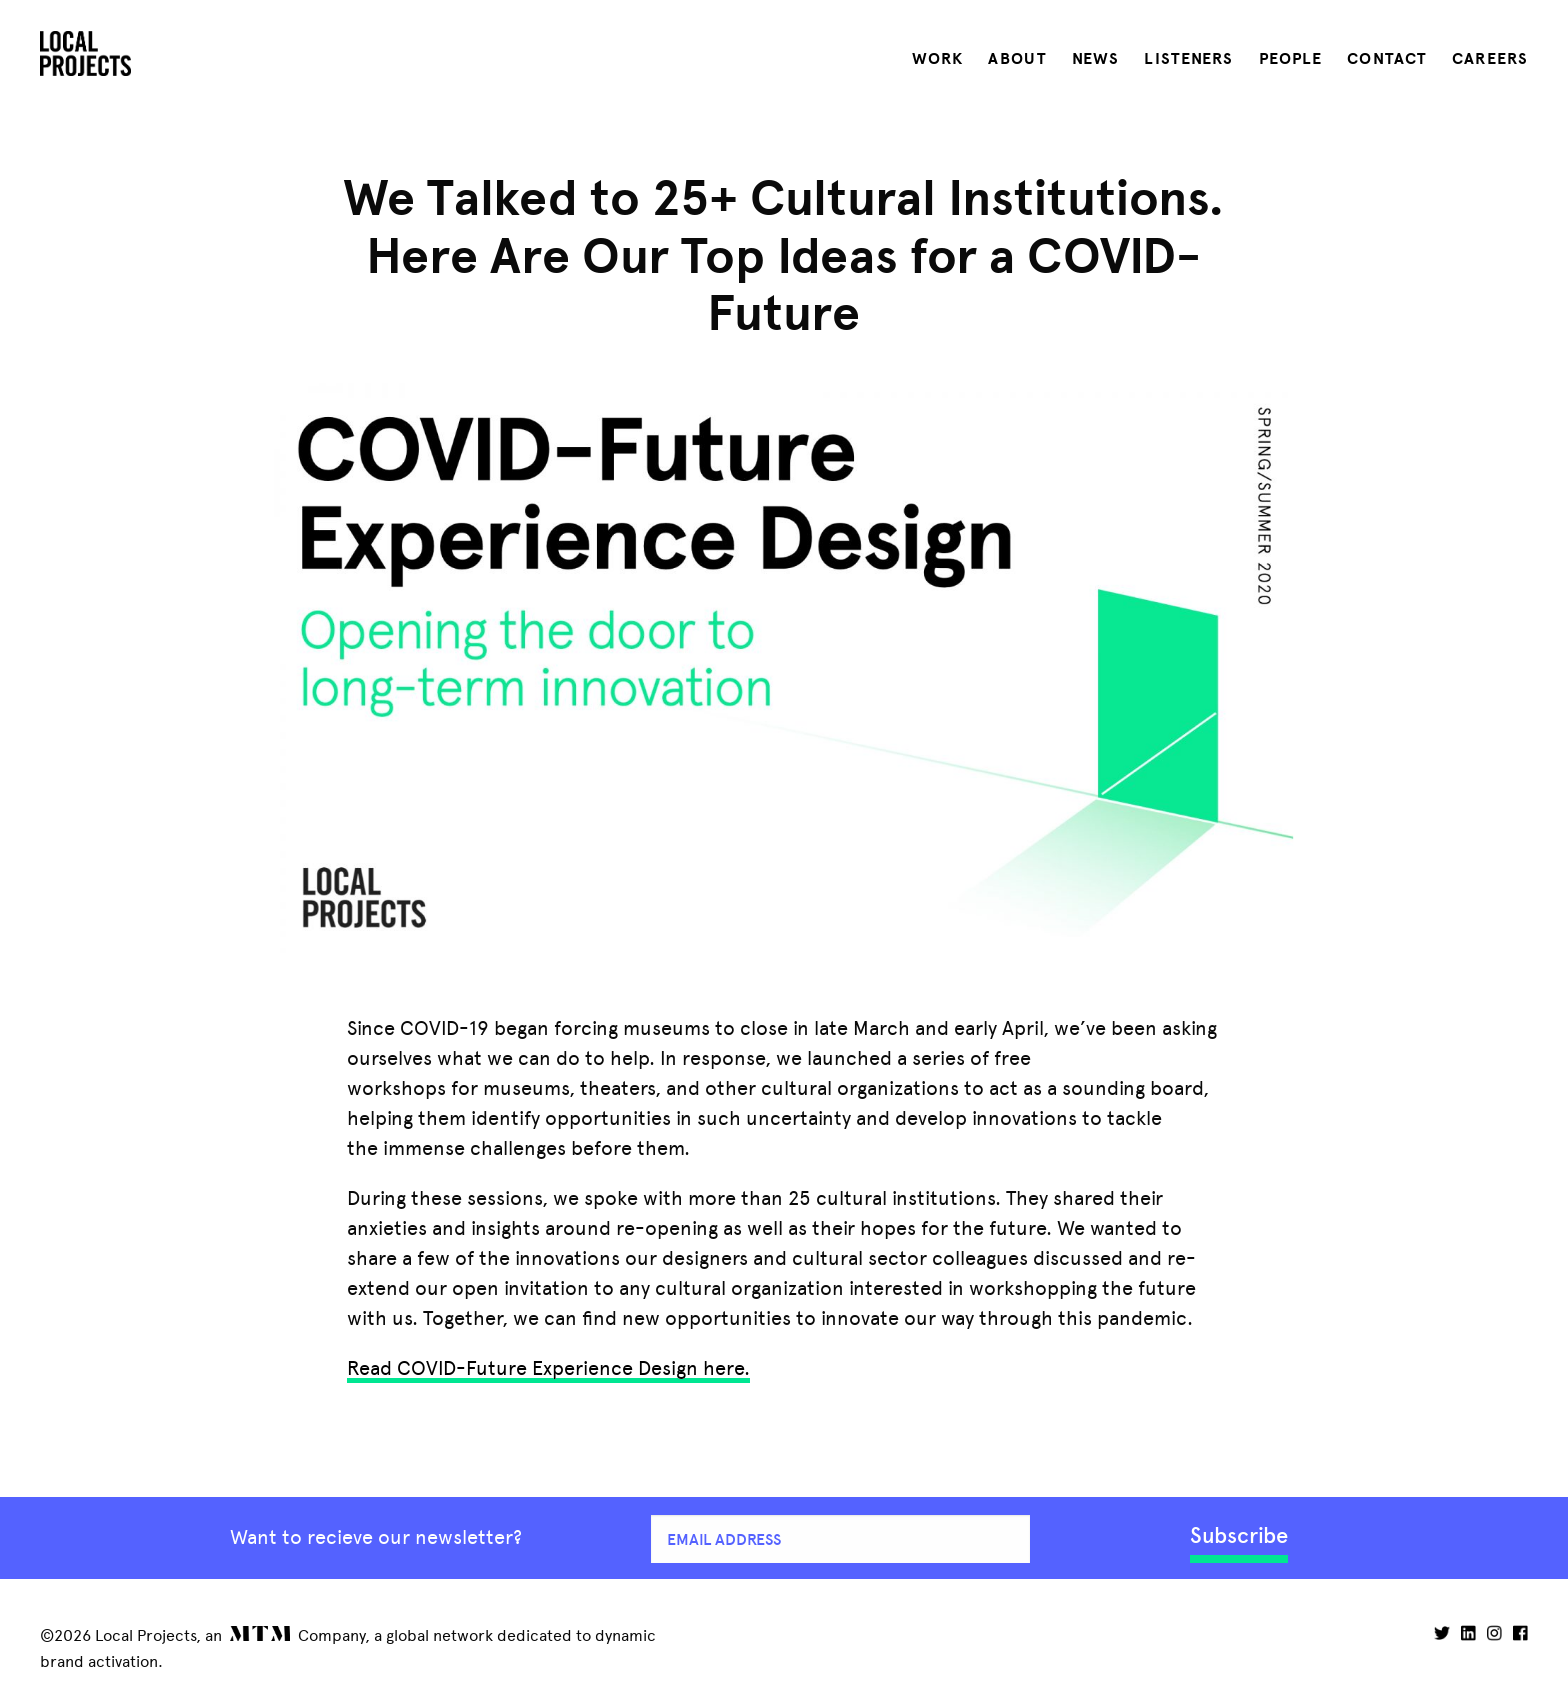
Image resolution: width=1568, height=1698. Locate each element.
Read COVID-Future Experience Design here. (548, 1368)
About (1017, 59)
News (1095, 59)
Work (937, 59)
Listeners (1188, 59)
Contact (1387, 59)
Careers (1490, 59)
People (1291, 59)
